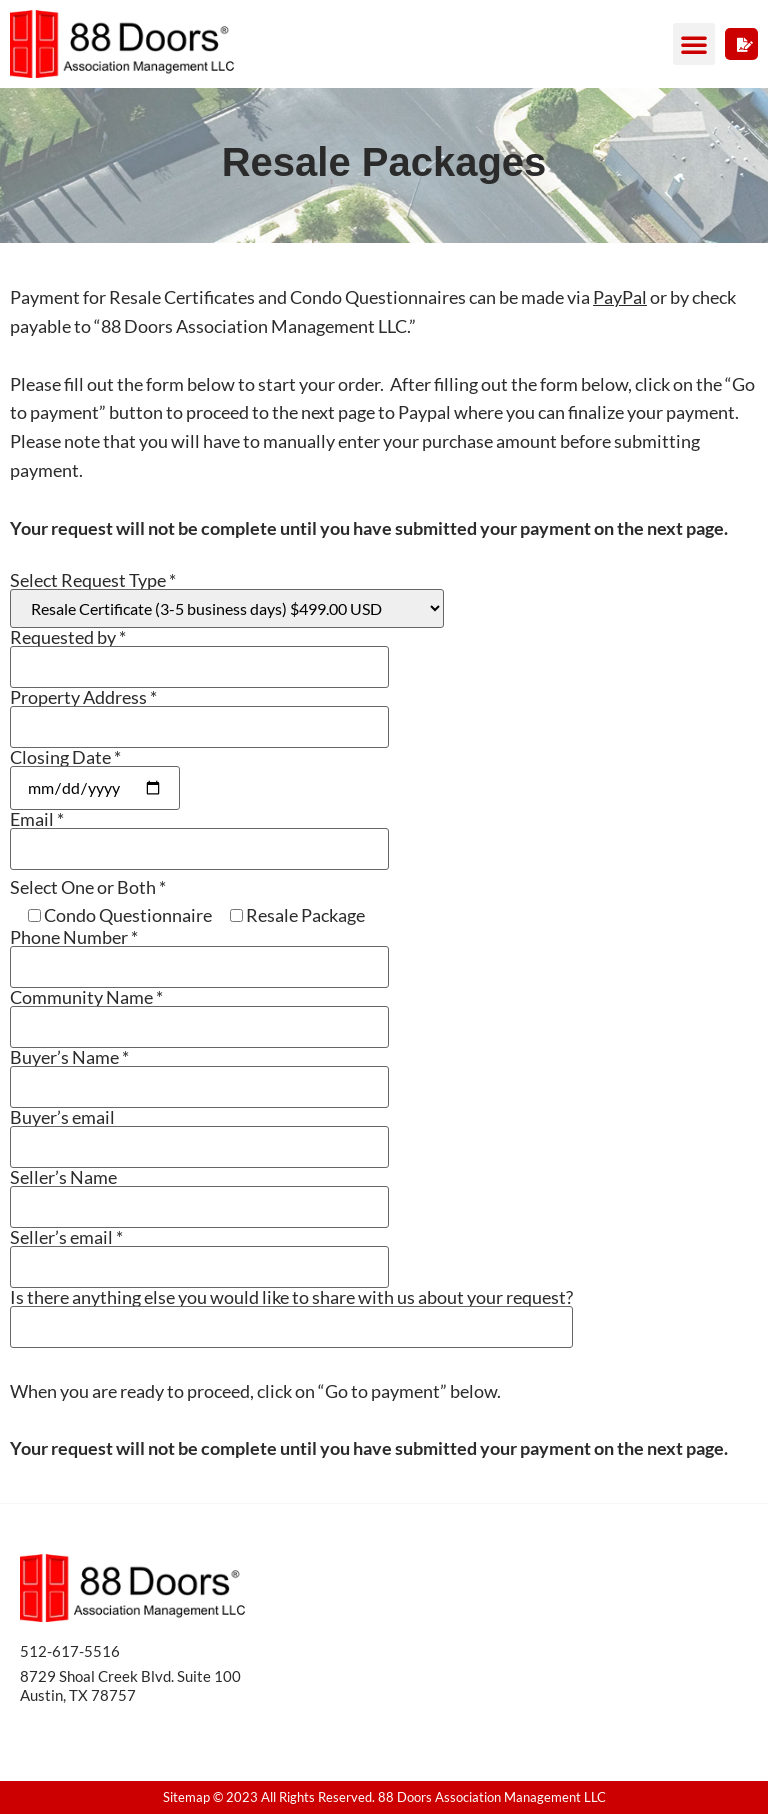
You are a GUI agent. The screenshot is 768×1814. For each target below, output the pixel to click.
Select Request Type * (227, 599)
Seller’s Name (199, 1192)
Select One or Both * (88, 887)
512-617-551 (65, 1651)
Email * (199, 834)
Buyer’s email (199, 1132)
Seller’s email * (199, 1252)
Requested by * (199, 652)
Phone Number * (199, 952)
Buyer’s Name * (199, 1072)
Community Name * (199, 1012)
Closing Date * (95, 773)
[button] (694, 44)
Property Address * (199, 712)
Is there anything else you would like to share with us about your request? (291, 1312)
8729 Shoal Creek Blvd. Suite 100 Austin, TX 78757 (130, 1686)
